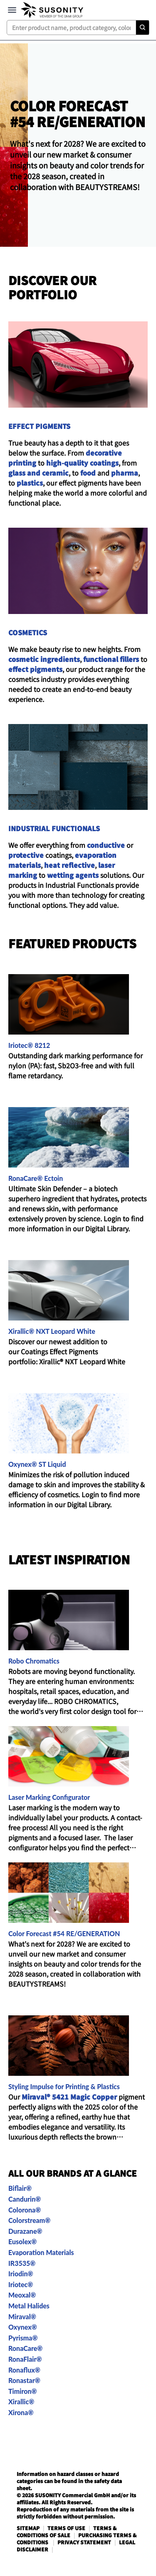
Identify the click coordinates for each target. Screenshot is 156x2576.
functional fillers (111, 659)
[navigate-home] (52, 10)
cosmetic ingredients (44, 659)
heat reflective (69, 865)
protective (26, 855)
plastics (30, 483)
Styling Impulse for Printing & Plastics (64, 2086)
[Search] (142, 27)
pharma (124, 473)
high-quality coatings (82, 463)
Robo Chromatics (33, 1661)
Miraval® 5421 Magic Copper (70, 2097)
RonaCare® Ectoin (35, 1178)
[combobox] (78, 27)
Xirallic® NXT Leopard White (51, 1331)
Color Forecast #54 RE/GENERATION (64, 1933)
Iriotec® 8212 (29, 1045)
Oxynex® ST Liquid (37, 1464)
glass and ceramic (38, 473)
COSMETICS (27, 632)
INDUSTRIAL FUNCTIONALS (54, 828)
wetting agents (73, 875)
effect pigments (35, 669)
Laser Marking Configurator (49, 1797)
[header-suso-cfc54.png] (78, 145)
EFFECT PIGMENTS (39, 426)
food (88, 473)
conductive (106, 845)
